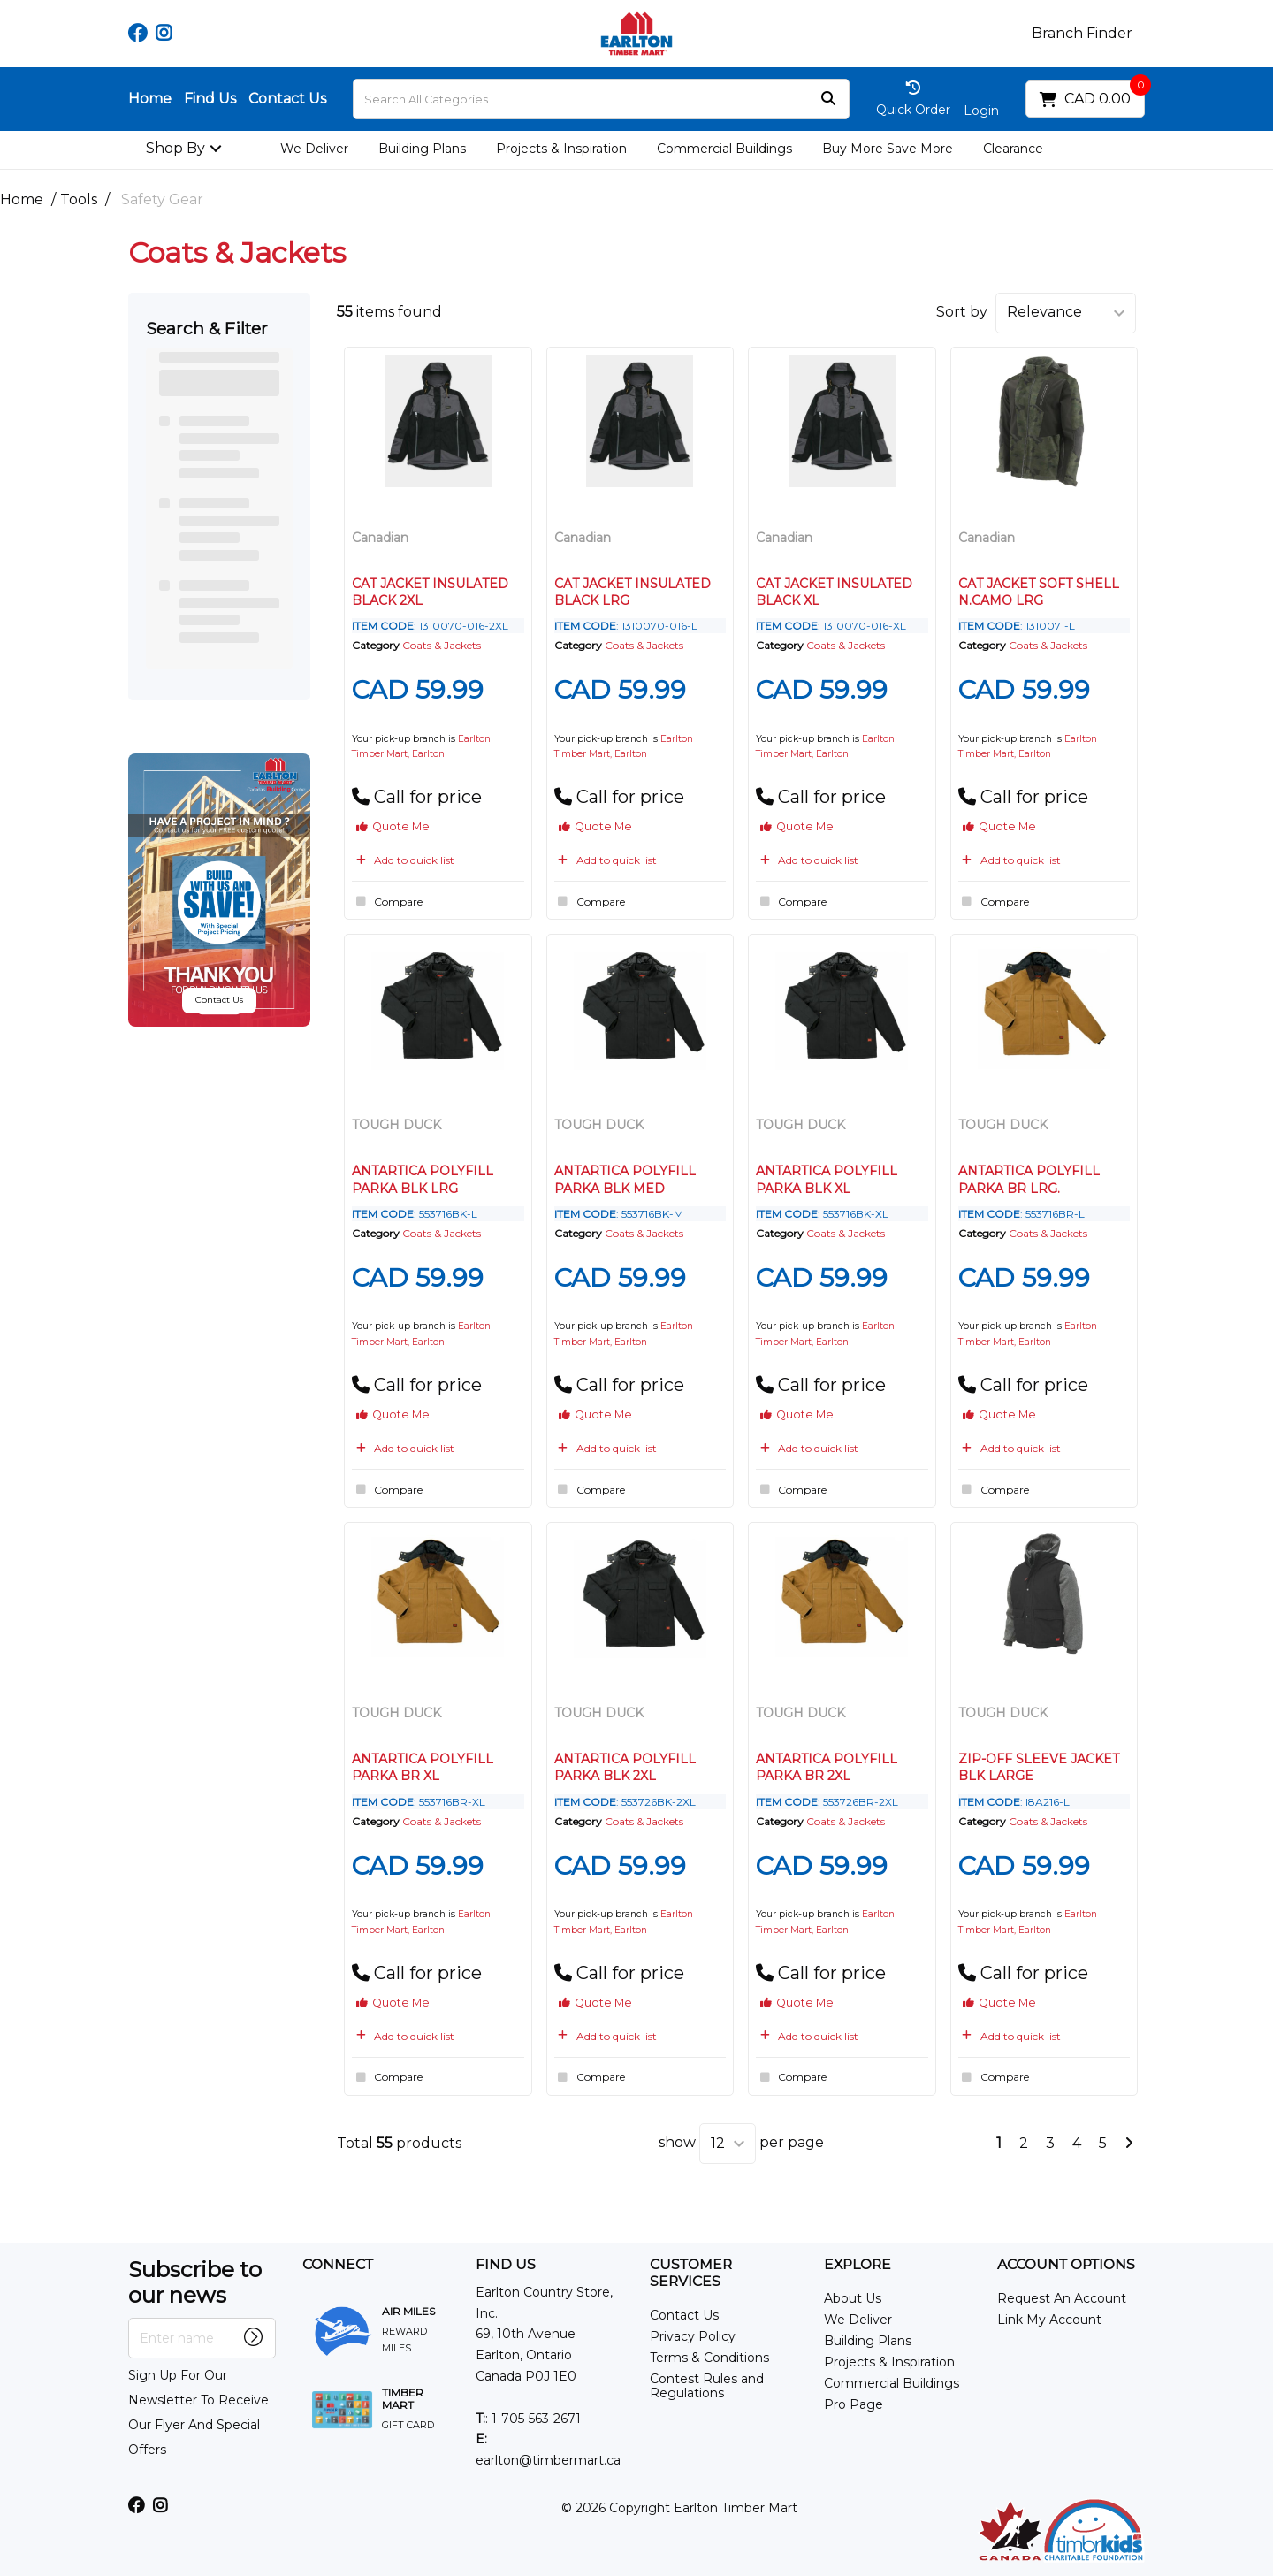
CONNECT (337, 2265)
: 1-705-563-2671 (528, 2419)
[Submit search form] (828, 99)
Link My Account (1049, 2320)
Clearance (1013, 149)
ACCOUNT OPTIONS (1066, 2265)
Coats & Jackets (441, 645)
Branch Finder (1082, 33)
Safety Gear (162, 199)
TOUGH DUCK (396, 1125)
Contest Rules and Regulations (707, 2386)
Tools (78, 199)
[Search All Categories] (601, 99)
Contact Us (287, 98)
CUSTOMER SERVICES (691, 2273)
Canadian (380, 538)
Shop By (175, 148)
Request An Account (1061, 2298)
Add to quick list (403, 860)
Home (150, 98)
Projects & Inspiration (561, 149)
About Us (852, 2298)
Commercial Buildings (724, 149)
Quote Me (393, 826)
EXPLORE (857, 2265)
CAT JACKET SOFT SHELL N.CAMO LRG (1038, 592)
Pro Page (853, 2404)
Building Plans (422, 149)
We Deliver (314, 149)
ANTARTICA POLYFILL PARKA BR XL (422, 1767)
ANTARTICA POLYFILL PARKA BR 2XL (826, 1767)
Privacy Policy (693, 2336)
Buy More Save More (887, 149)
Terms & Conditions (709, 2358)
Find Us (210, 98)
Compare (387, 901)
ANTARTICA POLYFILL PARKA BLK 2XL (625, 1767)
